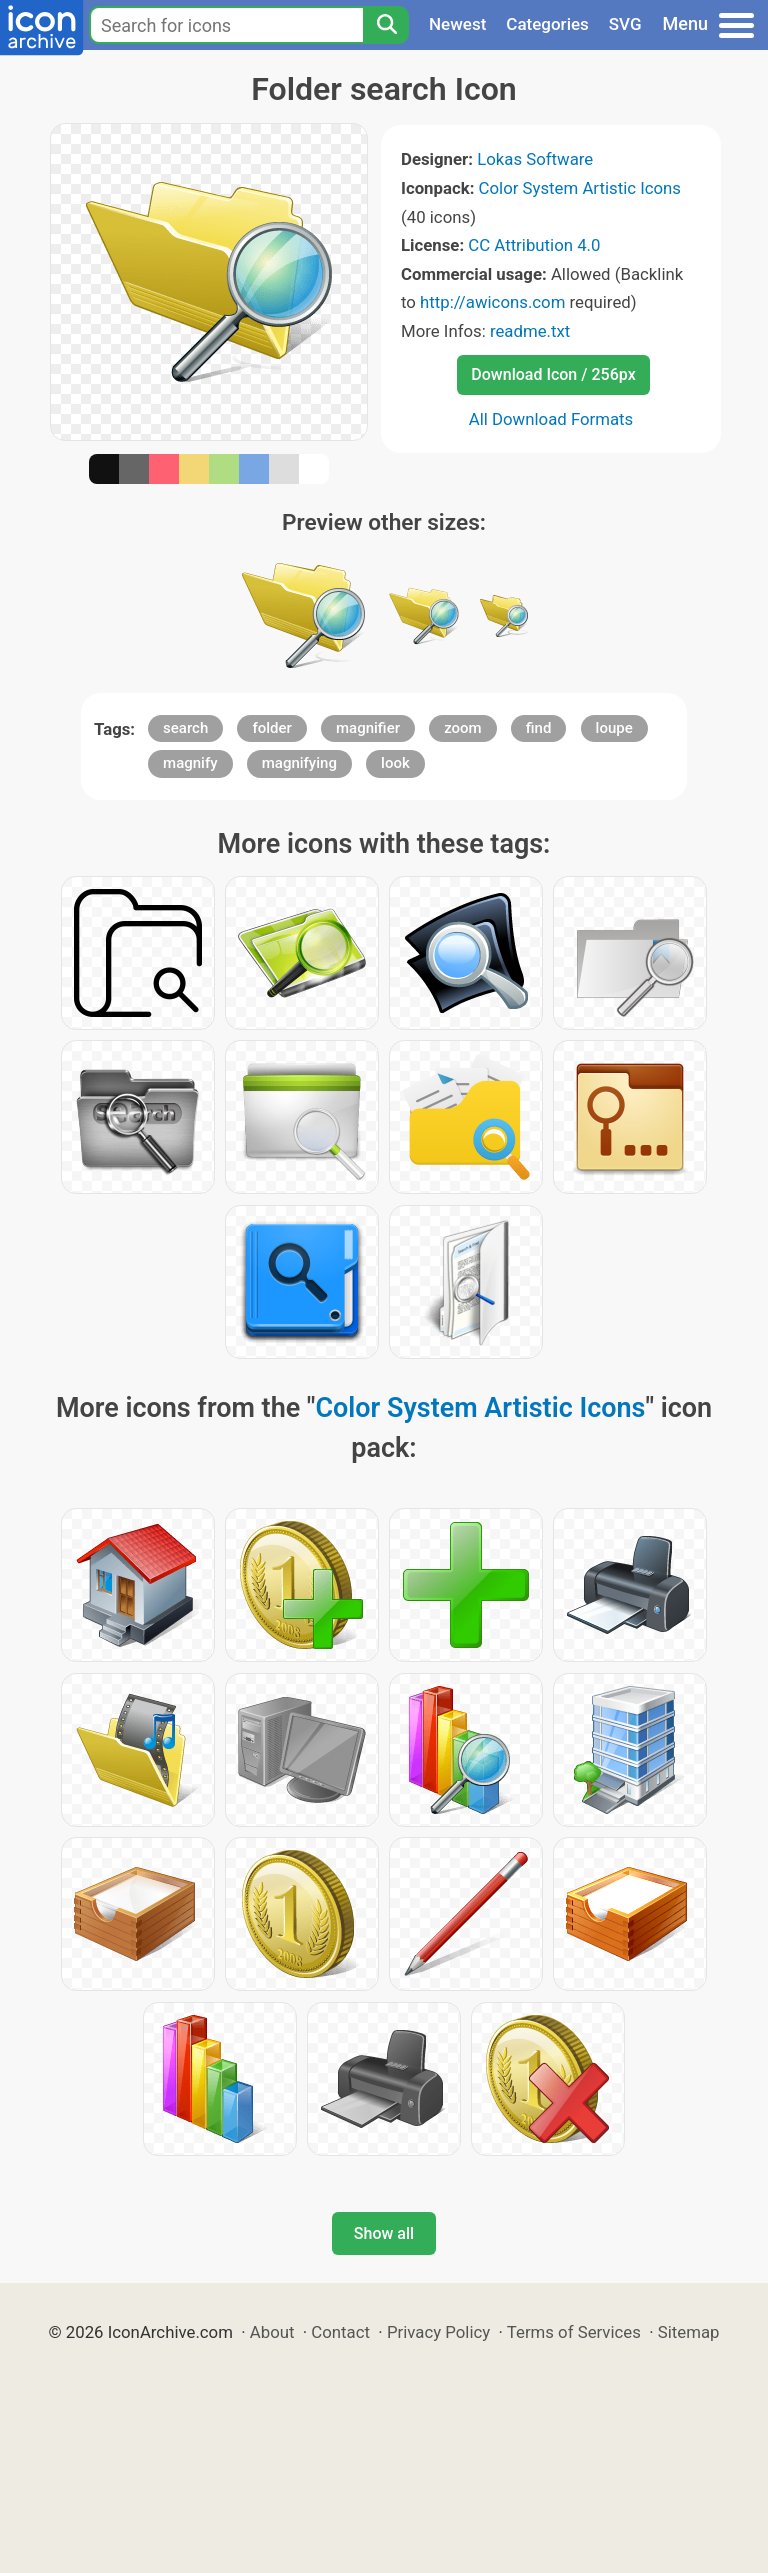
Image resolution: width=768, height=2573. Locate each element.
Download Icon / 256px (553, 374)
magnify (190, 763)
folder (271, 728)
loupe (614, 728)
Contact (340, 2332)
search (185, 728)
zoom (463, 728)
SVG (625, 24)
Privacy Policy (438, 2332)
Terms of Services (574, 2332)
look (395, 763)
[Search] (386, 25)
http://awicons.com (492, 302)
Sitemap (689, 2332)
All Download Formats (551, 419)
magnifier (368, 728)
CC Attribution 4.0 (534, 245)
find (539, 728)
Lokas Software (535, 159)
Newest (457, 24)
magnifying (299, 763)
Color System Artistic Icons (580, 188)
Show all (384, 2233)
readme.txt (530, 331)
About (272, 2332)
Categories (547, 24)
